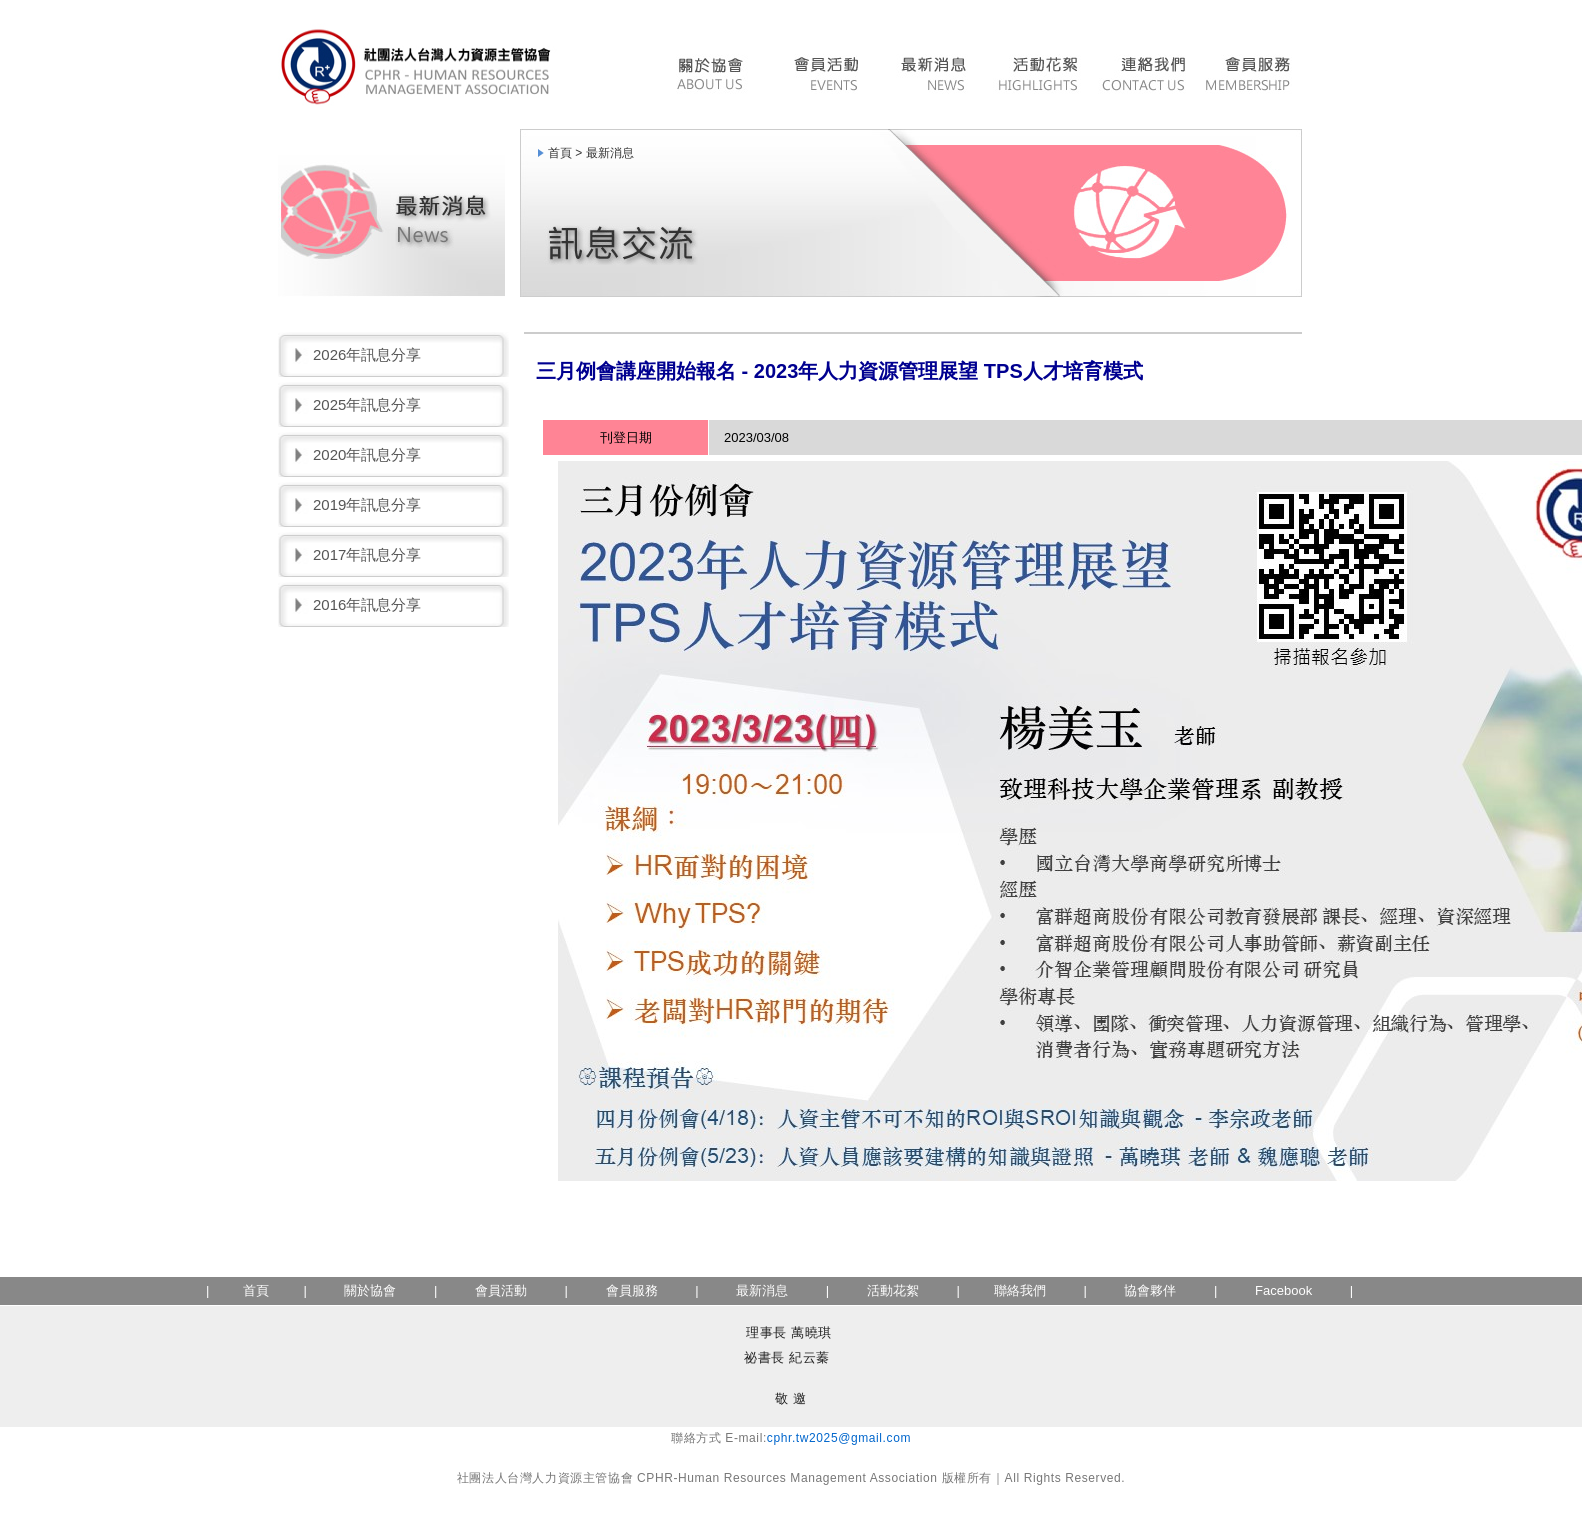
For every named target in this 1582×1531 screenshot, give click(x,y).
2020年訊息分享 (367, 454)
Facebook (1283, 1290)
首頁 (256, 1290)
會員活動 (825, 76)
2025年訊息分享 (367, 404)
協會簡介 (715, 76)
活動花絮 (1037, 76)
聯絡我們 (1143, 76)
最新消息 (932, 76)
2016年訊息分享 (367, 604)
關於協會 (370, 1290)
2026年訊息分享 (367, 354)
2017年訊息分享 (367, 554)
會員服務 (1250, 76)
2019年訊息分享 (367, 504)
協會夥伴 (1149, 1290)
